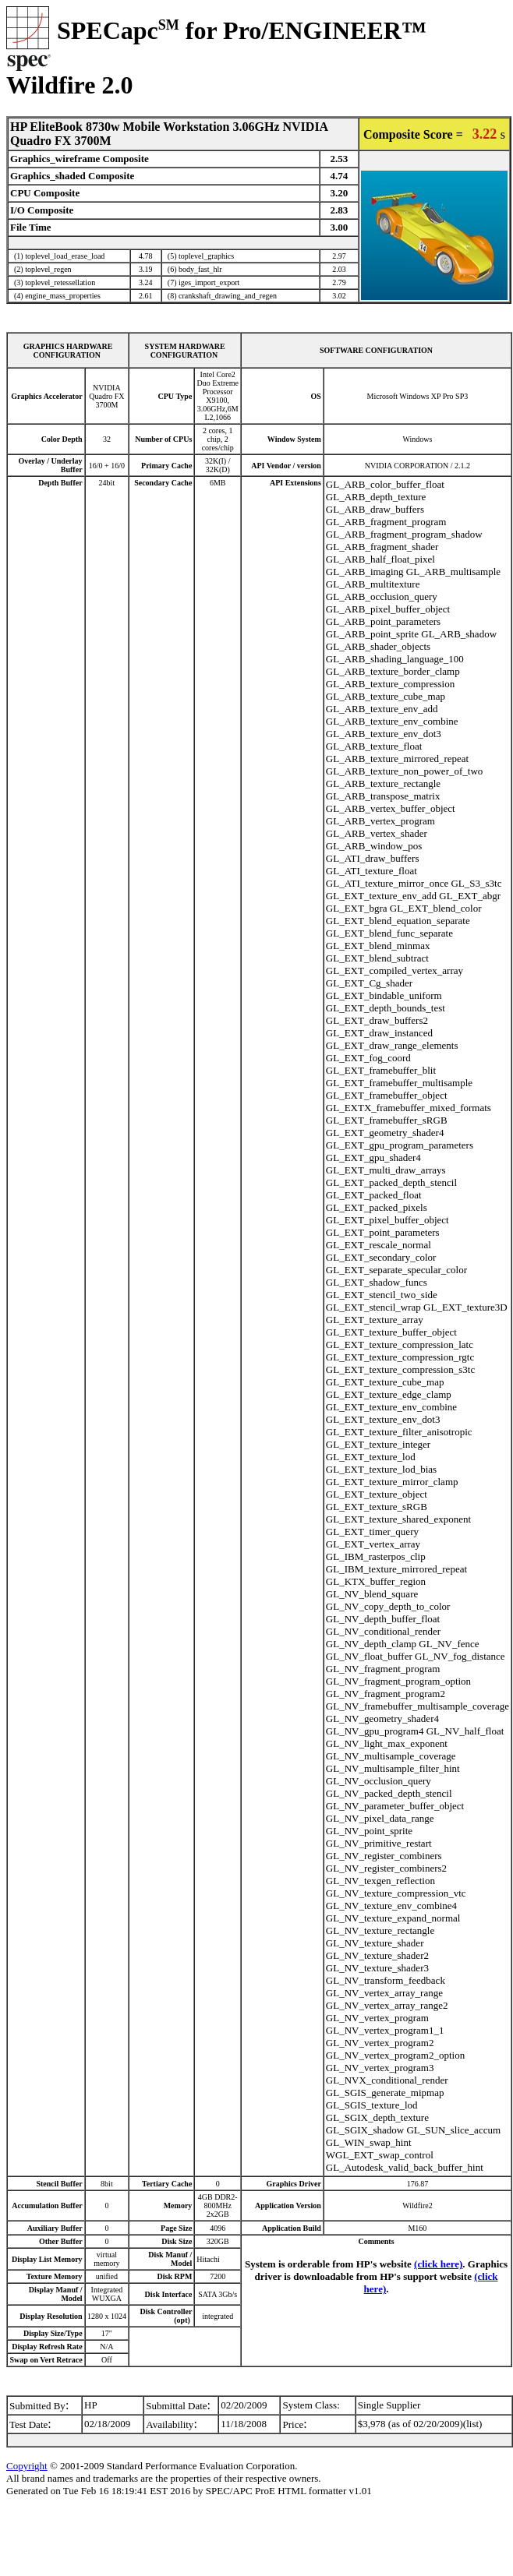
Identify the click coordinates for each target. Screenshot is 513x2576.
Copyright (27, 2466)
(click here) (438, 2264)
